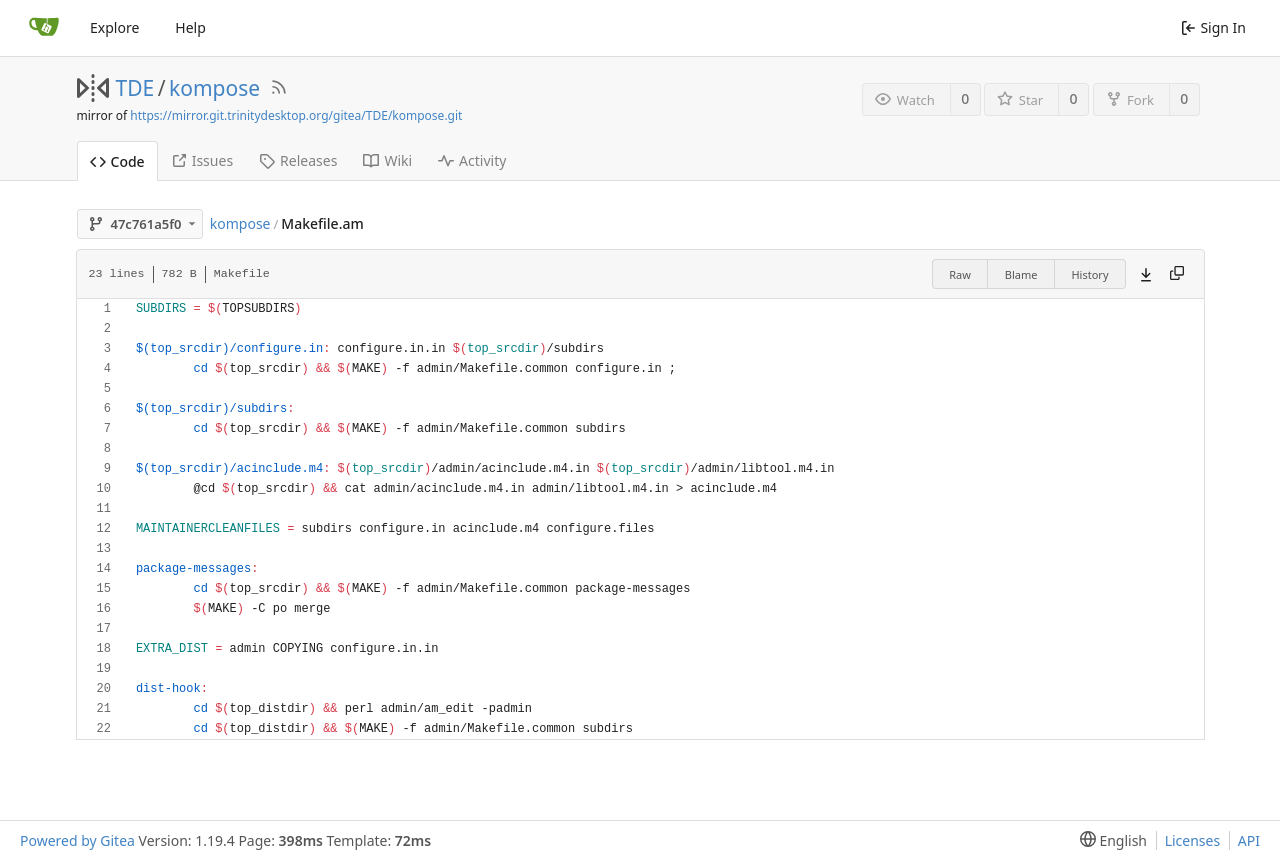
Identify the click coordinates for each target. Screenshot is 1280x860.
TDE (135, 88)
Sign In (1213, 27)
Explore (114, 27)
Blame (1021, 274)
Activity (472, 160)
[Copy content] (1177, 274)
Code (117, 161)
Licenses (1193, 840)
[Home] (44, 28)
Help (190, 27)
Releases (298, 160)
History (1089, 274)
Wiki (387, 160)
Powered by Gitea (77, 840)
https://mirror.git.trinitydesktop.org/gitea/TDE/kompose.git (296, 115)
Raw (960, 274)
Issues (202, 160)
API (1249, 840)
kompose (214, 88)
